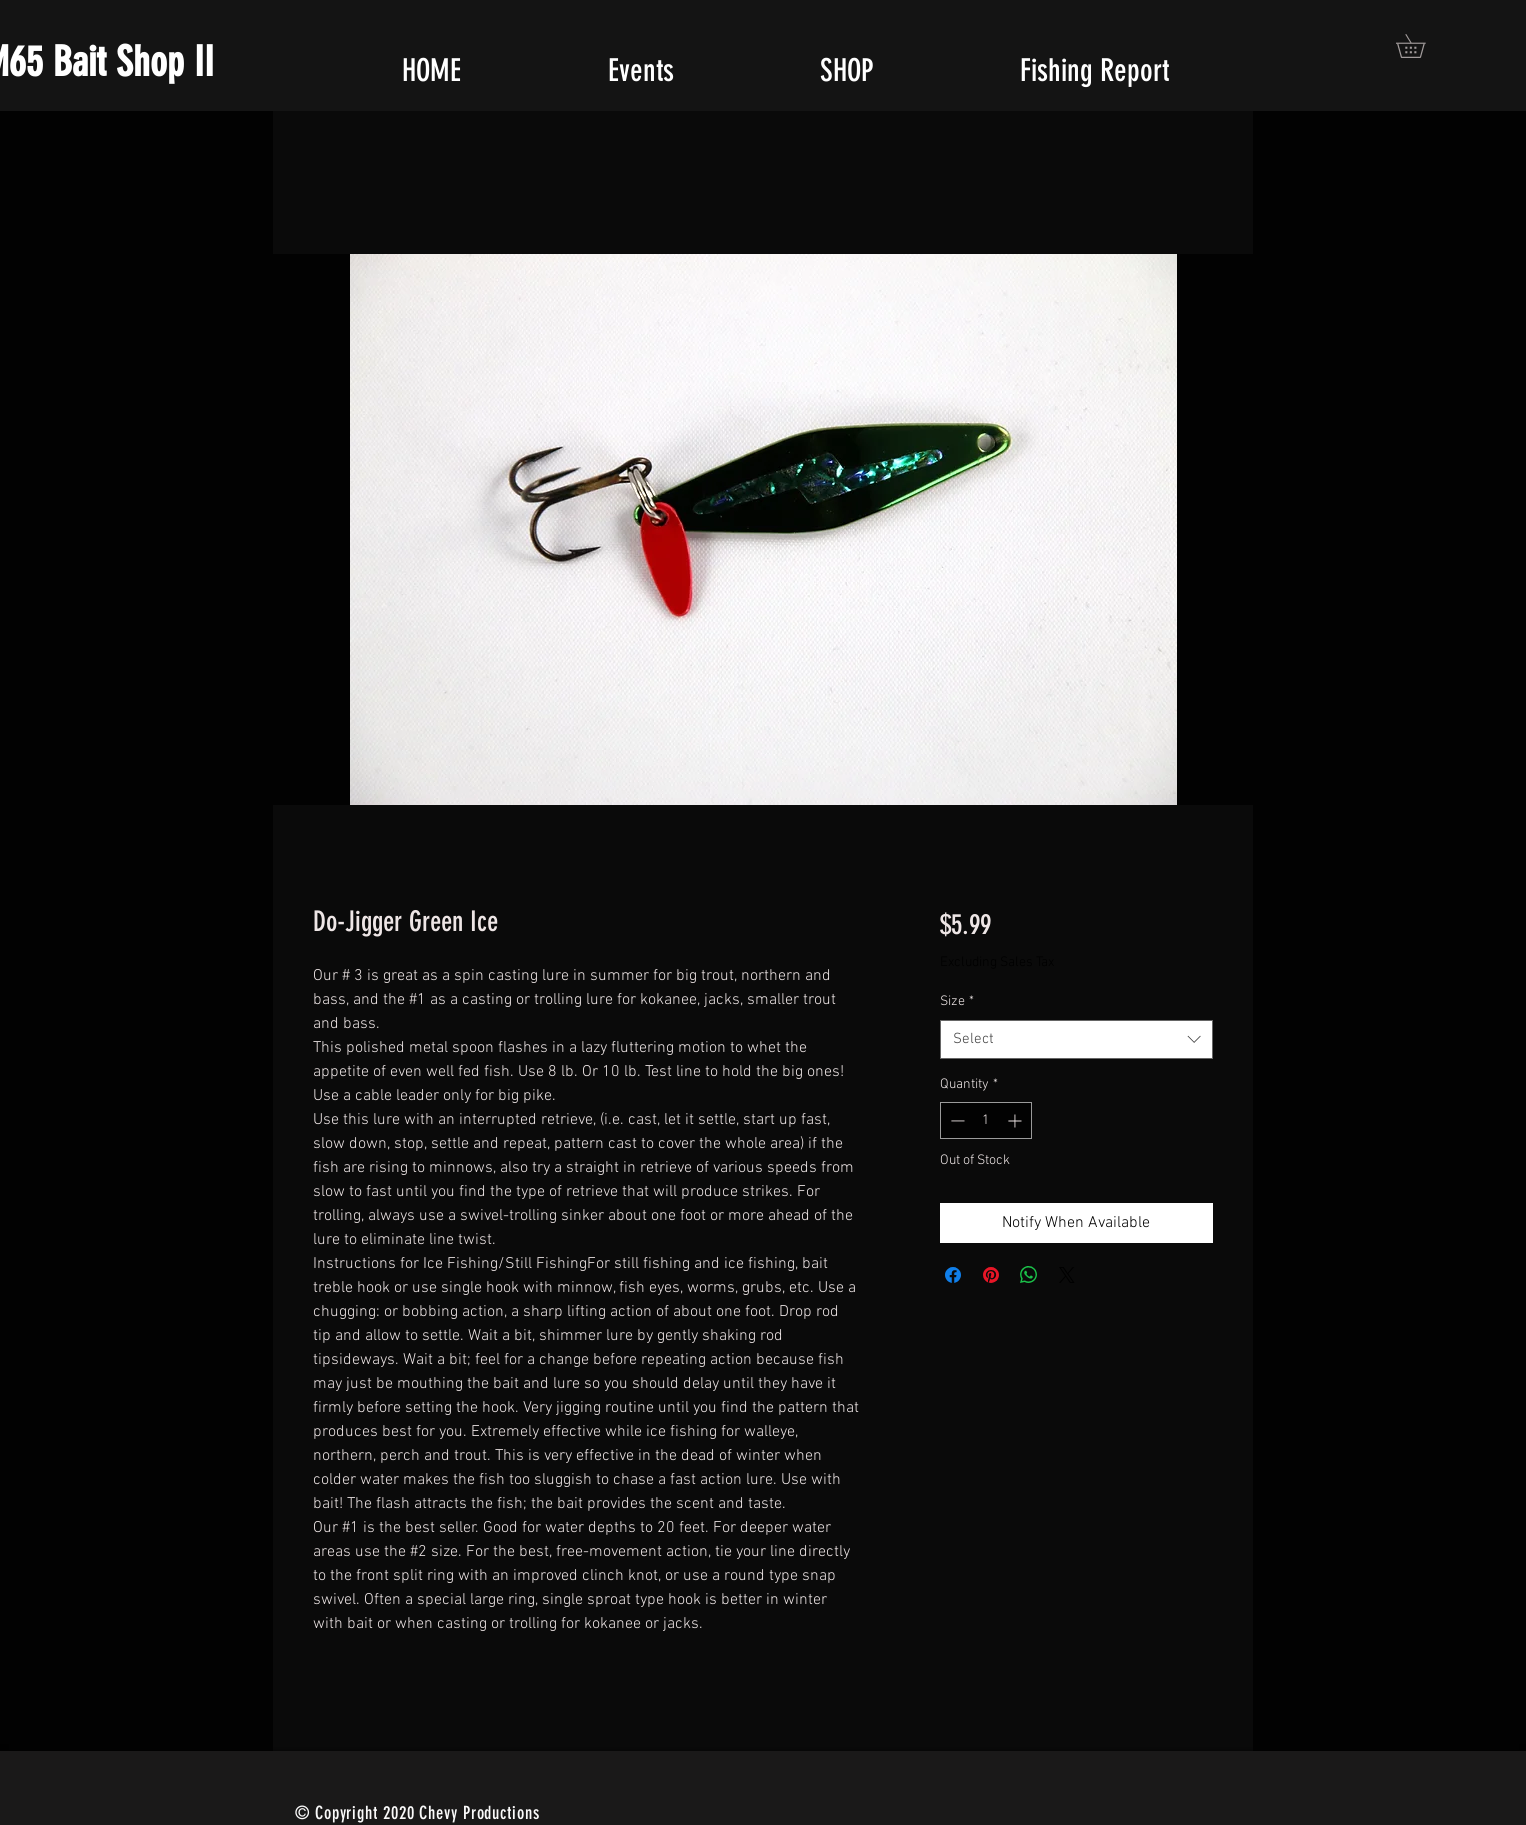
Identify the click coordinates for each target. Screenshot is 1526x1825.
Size (957, 1001)
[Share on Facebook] (953, 1275)
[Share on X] (1067, 1275)
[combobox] (1076, 1039)
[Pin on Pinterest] (991, 1275)
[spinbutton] (986, 1120)
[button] (1422, 46)
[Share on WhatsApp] (1029, 1275)
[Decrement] (955, 1120)
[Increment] (1016, 1120)
